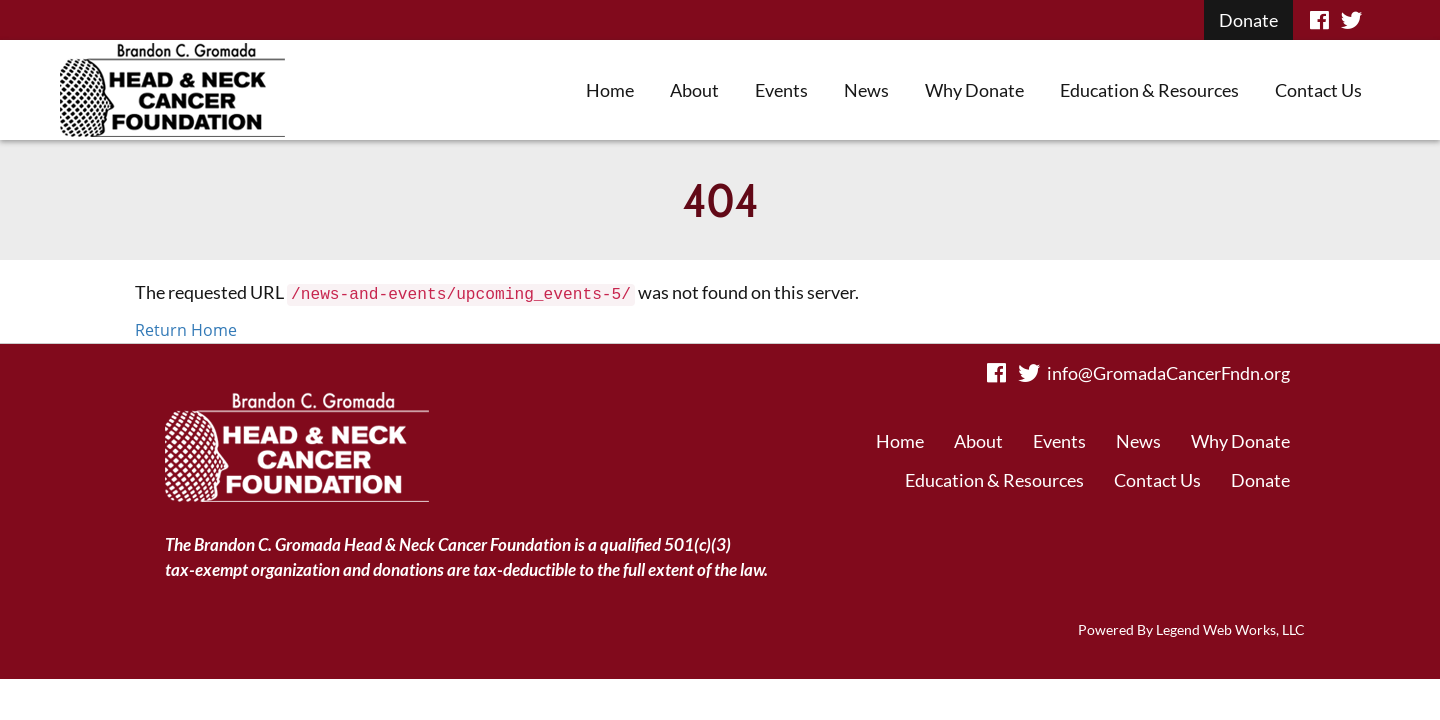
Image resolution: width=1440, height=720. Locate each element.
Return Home (186, 330)
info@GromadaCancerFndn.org (1168, 373)
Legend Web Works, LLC (1230, 629)
